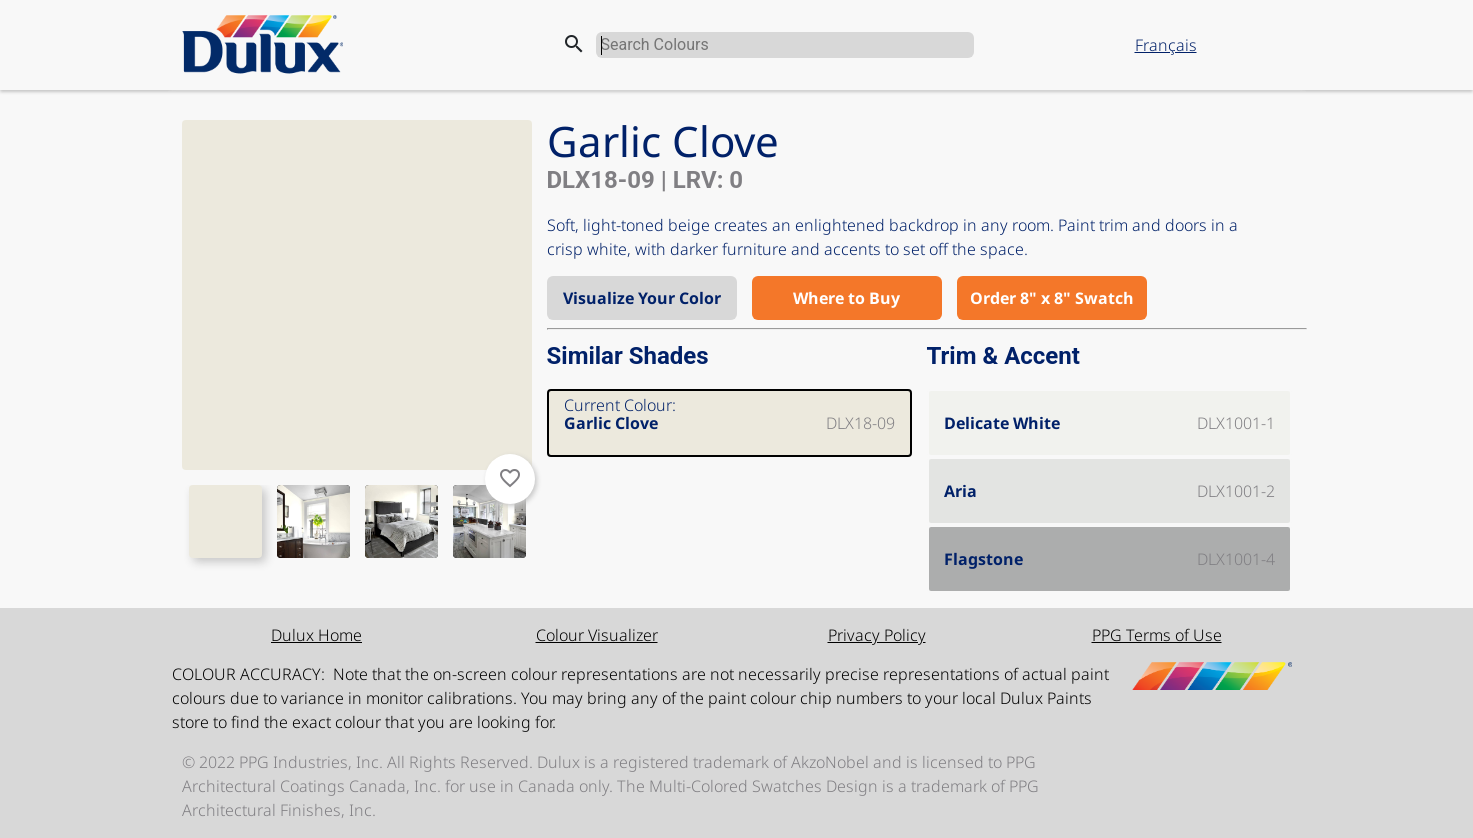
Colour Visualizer (597, 635)
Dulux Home (316, 635)
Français (1166, 45)
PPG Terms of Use (1157, 635)
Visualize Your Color (642, 298)
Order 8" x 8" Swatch (1052, 298)
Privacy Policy (877, 635)
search (574, 44)
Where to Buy (846, 298)
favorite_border (510, 478)
